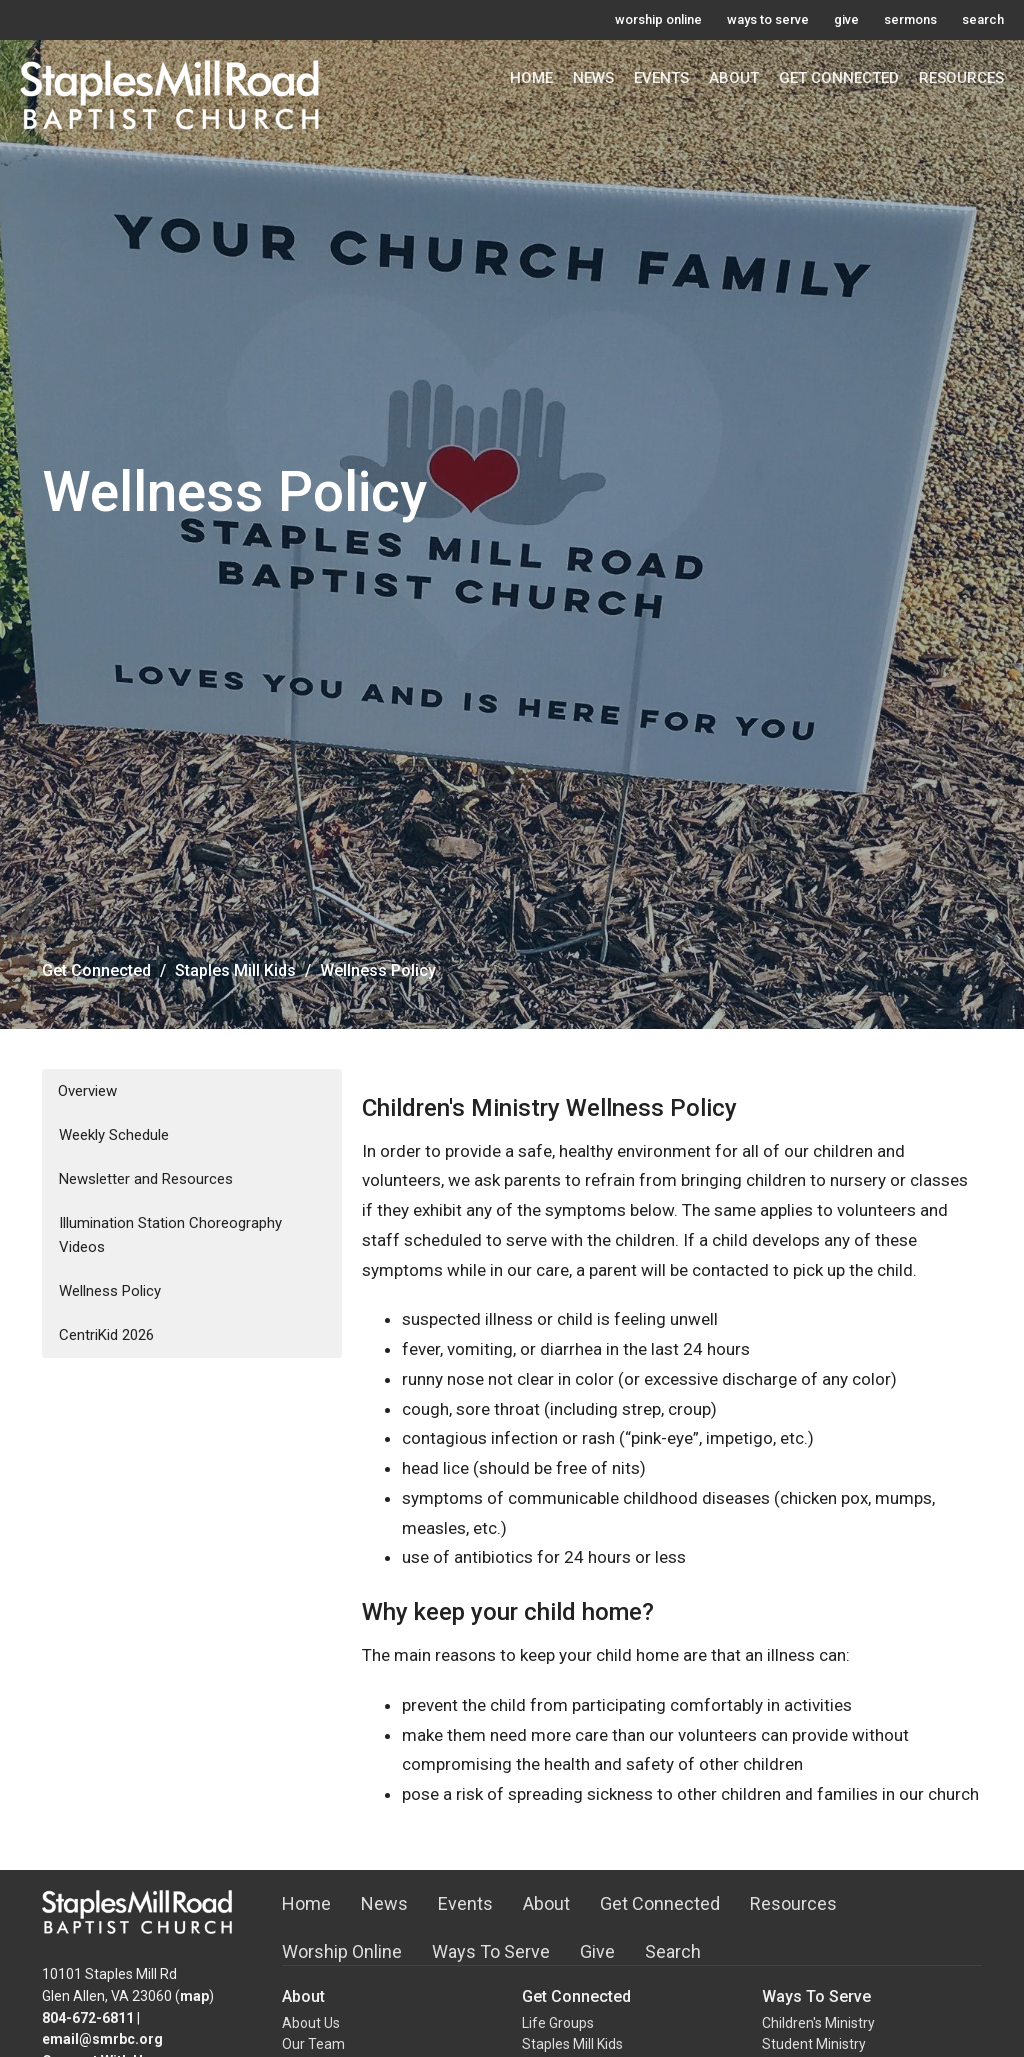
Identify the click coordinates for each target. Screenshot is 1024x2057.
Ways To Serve (491, 1951)
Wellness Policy (110, 1291)
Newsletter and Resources (146, 1179)
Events (661, 78)
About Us (311, 2023)
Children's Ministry (818, 2023)
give (846, 19)
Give (597, 1951)
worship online (658, 19)
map (194, 1996)
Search (673, 1951)
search (983, 19)
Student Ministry (814, 2044)
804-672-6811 (88, 2018)
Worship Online (342, 1951)
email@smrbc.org (102, 2039)
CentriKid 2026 (106, 1335)
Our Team (313, 2044)
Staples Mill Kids (235, 970)
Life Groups (558, 2023)
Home (531, 78)
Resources (961, 78)
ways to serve (768, 19)
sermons (910, 19)
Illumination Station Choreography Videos (170, 1234)
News (593, 78)
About (734, 78)
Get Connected (839, 78)
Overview (87, 1091)
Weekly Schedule (114, 1135)
